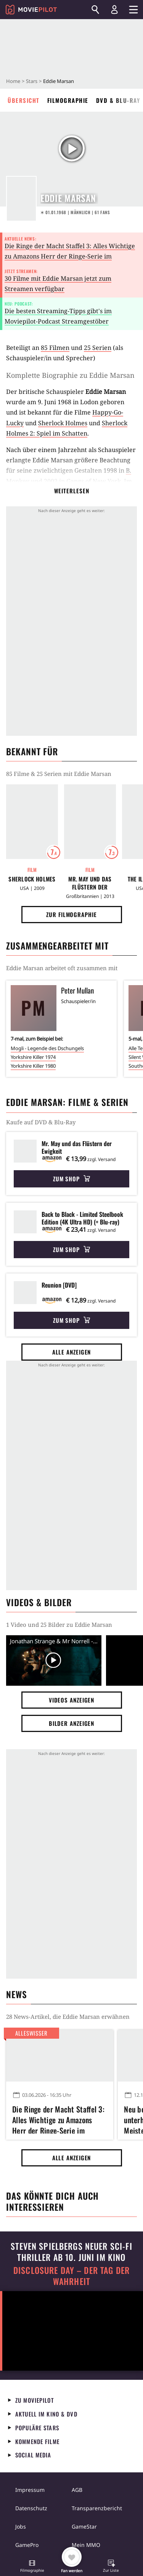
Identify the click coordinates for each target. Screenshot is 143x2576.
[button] (32, 2567)
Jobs (20, 2526)
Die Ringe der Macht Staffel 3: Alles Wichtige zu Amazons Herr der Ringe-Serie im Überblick (70, 256)
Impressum (30, 2489)
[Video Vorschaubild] (53, 1660)
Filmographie (67, 100)
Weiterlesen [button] (71, 490)
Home (13, 81)
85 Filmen (55, 347)
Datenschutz (31, 2508)
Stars (31, 81)
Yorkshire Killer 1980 (33, 1065)
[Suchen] (95, 9)
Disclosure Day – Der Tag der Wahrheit (71, 2276)
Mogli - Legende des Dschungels (47, 1048)
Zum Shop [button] (71, 1178)
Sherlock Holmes (62, 423)
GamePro (27, 2544)
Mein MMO (86, 2544)
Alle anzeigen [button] (71, 1352)
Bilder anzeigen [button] (72, 1723)
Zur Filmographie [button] (71, 914)
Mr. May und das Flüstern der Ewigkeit (90, 883)
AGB (77, 2489)
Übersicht (24, 100)
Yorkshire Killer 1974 (33, 1057)
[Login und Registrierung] (114, 9)
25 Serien (97, 347)
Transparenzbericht (97, 2508)
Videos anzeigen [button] (72, 1700)
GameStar (84, 2526)
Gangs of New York (93, 481)
